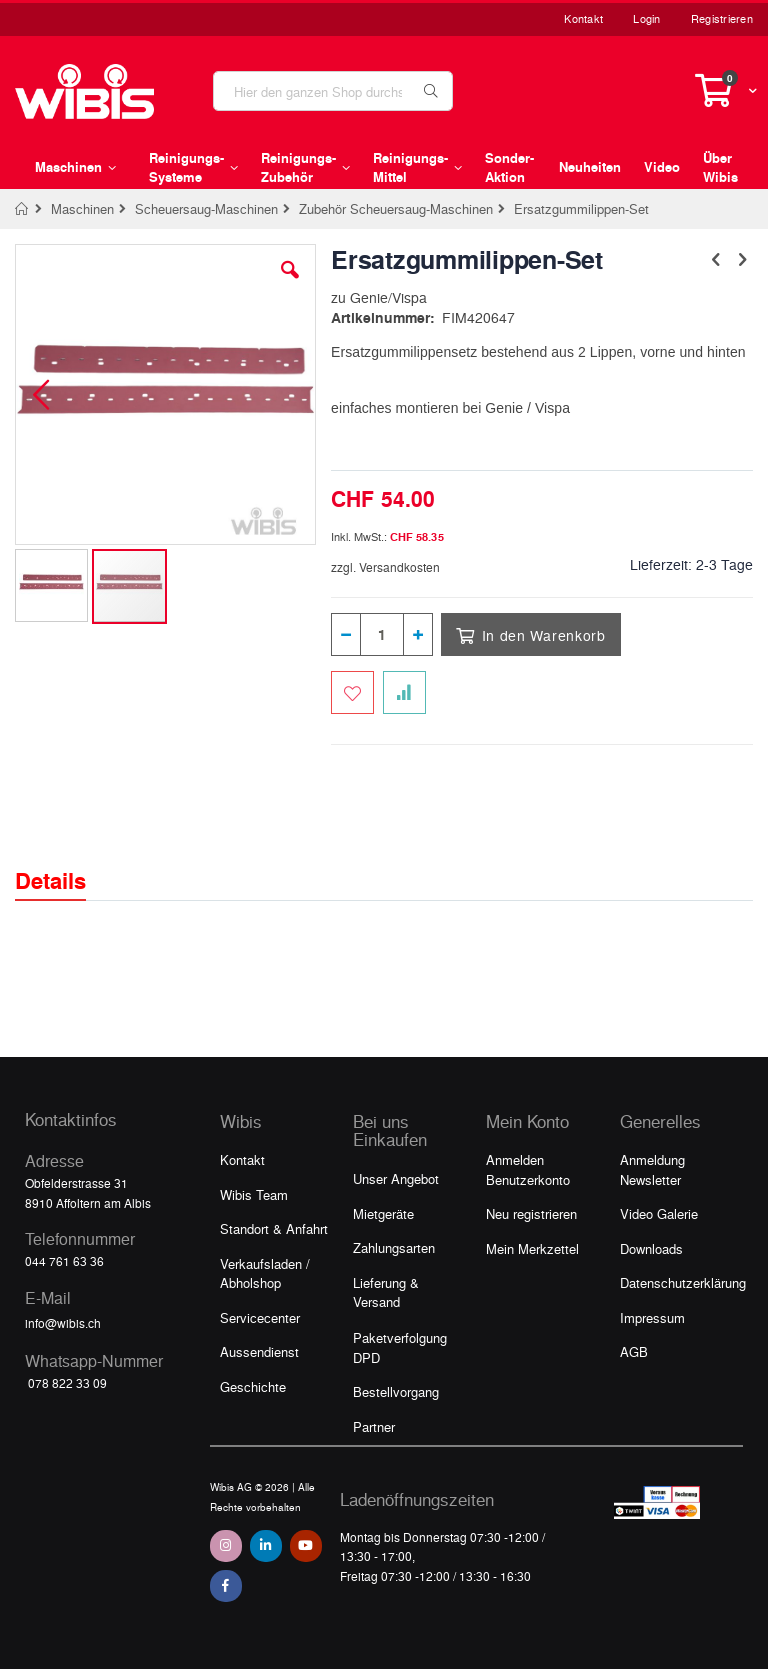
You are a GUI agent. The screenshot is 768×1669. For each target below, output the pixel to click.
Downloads (651, 1248)
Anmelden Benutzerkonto (528, 1169)
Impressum (652, 1317)
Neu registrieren (531, 1213)
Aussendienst (259, 1351)
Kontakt (583, 18)
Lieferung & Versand (386, 1292)
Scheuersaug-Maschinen (206, 208)
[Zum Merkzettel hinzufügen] (352, 692)
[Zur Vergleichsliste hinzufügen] (404, 692)
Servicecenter (260, 1317)
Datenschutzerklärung (683, 1282)
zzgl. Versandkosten (385, 567)
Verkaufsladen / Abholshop (265, 1273)
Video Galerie (659, 1213)
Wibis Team (254, 1194)
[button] (290, 285)
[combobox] (333, 91)
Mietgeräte (383, 1213)
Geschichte (253, 1386)
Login (646, 18)
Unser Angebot (396, 1178)
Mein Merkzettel (532, 1248)
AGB (634, 1351)
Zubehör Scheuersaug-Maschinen (396, 208)
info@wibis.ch (63, 1323)
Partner (374, 1426)
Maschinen (82, 208)
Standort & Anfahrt (274, 1228)
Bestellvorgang (396, 1391)
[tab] (65, 863)
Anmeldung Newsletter (652, 1169)
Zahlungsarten (394, 1247)
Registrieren (722, 18)
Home (22, 209)
